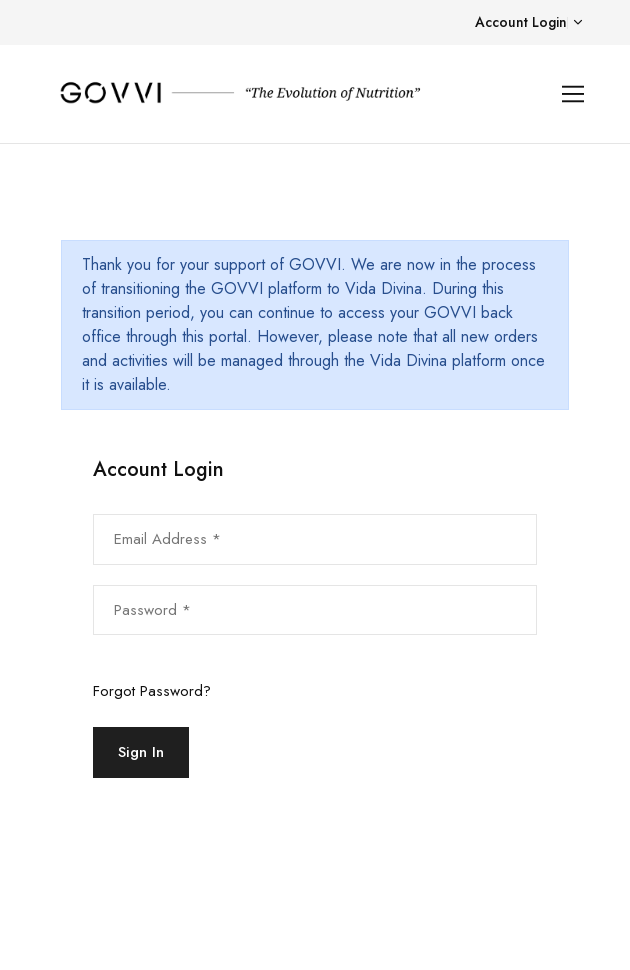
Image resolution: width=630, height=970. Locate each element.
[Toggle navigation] (573, 94)
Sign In (141, 752)
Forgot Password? (152, 691)
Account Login (521, 22)
